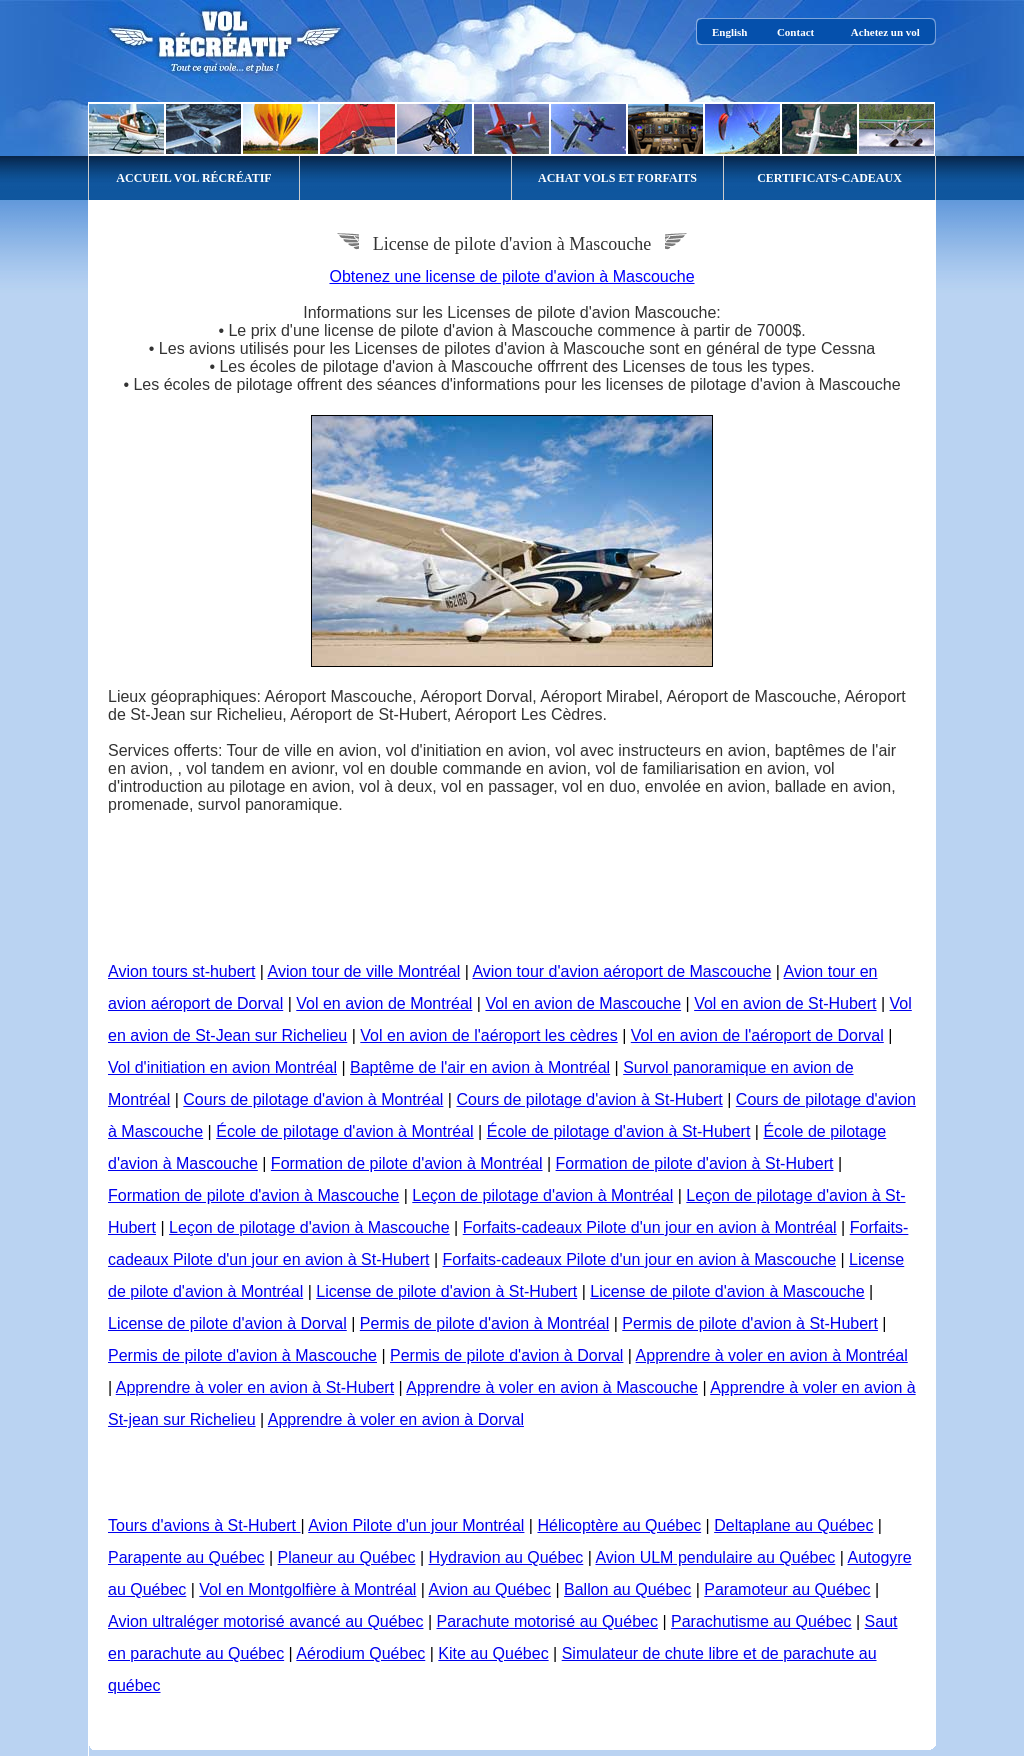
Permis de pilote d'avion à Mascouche (242, 1355)
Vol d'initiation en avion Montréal (222, 1067)
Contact (795, 32)
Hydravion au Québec (506, 1557)
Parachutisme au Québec (761, 1621)
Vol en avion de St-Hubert (785, 1003)
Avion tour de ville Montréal (364, 971)
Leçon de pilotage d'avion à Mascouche (309, 1227)
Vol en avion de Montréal (384, 1003)
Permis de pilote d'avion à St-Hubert (750, 1323)
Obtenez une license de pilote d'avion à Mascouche (511, 276)
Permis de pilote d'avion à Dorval (506, 1355)
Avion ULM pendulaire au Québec (715, 1557)
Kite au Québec (493, 1653)
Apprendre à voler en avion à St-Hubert (255, 1387)
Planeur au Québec (347, 1557)
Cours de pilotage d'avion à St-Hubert (589, 1099)
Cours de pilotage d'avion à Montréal (313, 1099)
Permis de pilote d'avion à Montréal (484, 1323)
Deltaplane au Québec (793, 1525)
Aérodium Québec (360, 1653)
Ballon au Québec (627, 1589)
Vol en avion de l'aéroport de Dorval (757, 1035)
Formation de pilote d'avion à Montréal (407, 1163)
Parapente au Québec (186, 1557)
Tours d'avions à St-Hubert (204, 1525)
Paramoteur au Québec (787, 1589)
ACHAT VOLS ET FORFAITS (617, 178)
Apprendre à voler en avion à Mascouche (552, 1387)
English (729, 32)
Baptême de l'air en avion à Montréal (480, 1067)
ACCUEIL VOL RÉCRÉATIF (193, 178)
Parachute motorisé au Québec (547, 1621)
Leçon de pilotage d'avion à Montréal (542, 1195)
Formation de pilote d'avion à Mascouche (253, 1195)
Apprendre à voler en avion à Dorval (396, 1419)
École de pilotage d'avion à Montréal (344, 1131)
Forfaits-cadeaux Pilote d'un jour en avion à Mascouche (640, 1259)
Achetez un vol (885, 32)
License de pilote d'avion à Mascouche (727, 1291)
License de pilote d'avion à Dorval (227, 1323)
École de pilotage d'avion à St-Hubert (619, 1131)
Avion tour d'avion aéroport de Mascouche (621, 971)
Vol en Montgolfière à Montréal (307, 1589)
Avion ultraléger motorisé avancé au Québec (265, 1621)
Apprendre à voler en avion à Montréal (772, 1355)
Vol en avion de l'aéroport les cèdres (488, 1035)
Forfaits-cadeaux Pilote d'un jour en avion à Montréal (650, 1227)
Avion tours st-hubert (181, 971)
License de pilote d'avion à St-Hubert (446, 1291)
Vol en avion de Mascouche (583, 1003)
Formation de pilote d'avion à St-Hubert (695, 1163)
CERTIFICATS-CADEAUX (829, 178)
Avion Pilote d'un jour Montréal (416, 1525)
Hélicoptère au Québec (619, 1525)
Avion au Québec (490, 1589)
